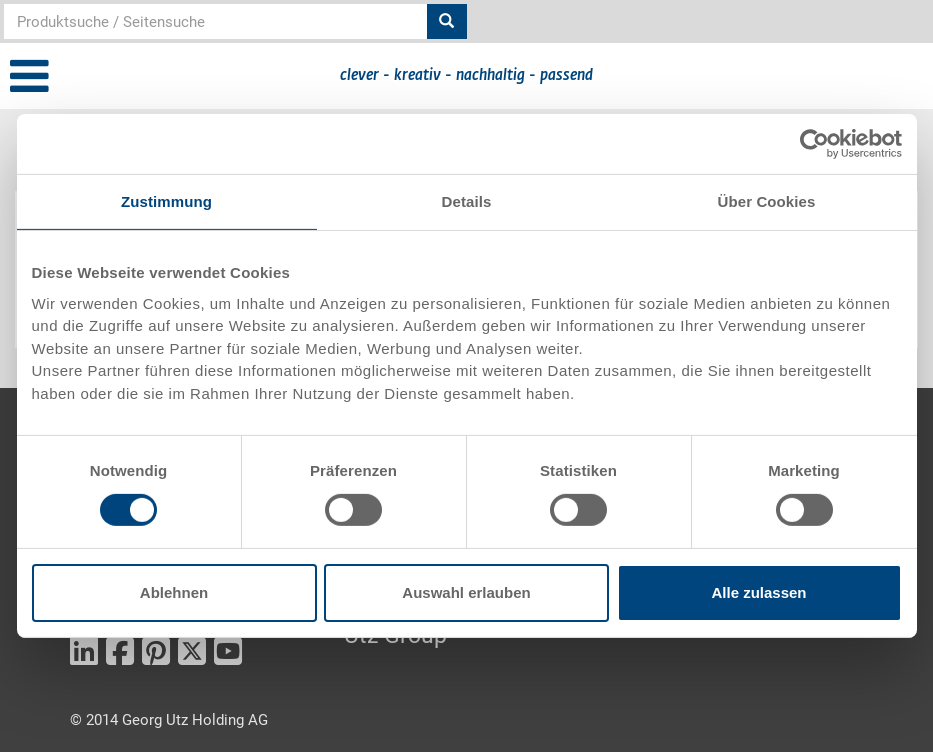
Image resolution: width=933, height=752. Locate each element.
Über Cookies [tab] (767, 201)
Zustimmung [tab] (166, 201)
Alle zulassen (758, 592)
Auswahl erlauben (466, 592)
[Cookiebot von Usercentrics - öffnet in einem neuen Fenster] (814, 144)
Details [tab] (467, 201)
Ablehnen (174, 592)
